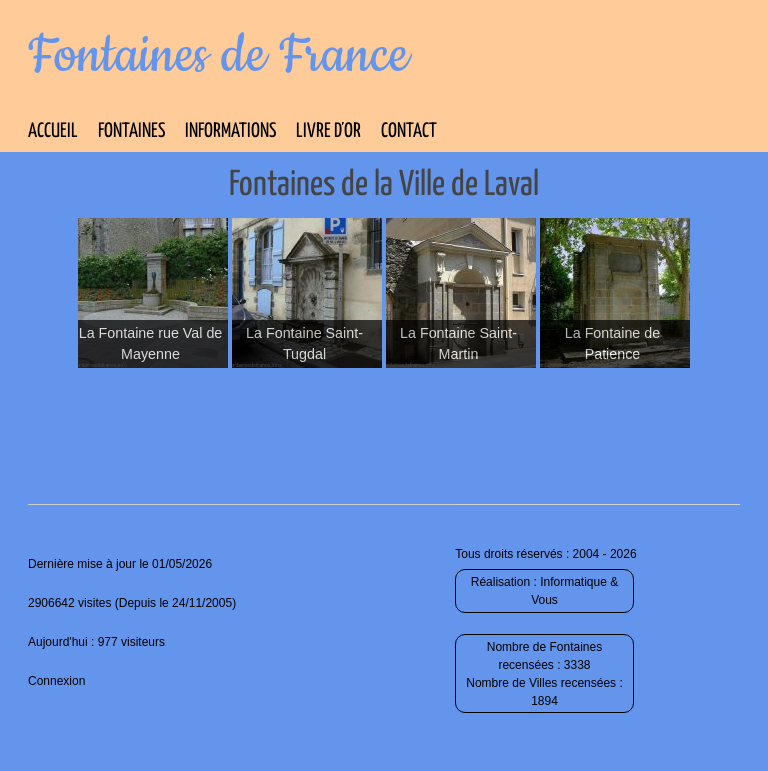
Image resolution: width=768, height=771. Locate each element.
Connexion (56, 681)
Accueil (53, 131)
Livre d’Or (328, 131)
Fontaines (131, 131)
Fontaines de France (218, 56)
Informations (230, 131)
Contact (409, 131)
